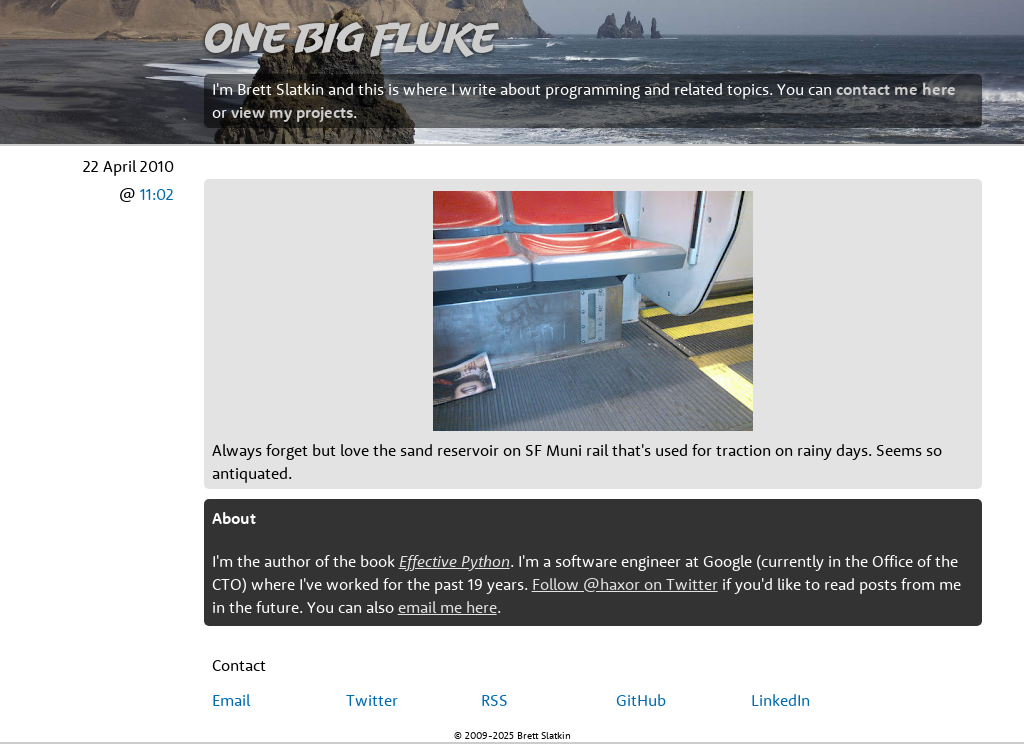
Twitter (372, 700)
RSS (494, 700)
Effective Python (454, 561)
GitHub (641, 700)
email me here (447, 607)
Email (231, 700)
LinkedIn (780, 700)
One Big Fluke (350, 36)
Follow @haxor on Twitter (625, 584)
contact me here (896, 89)
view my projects (292, 112)
